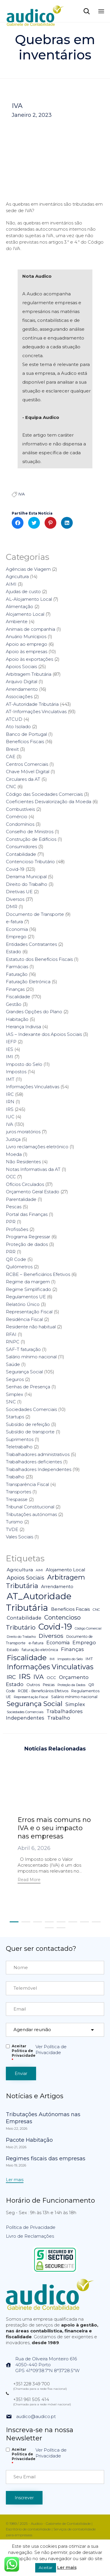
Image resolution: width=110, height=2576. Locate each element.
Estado (13, 951)
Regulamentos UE (26, 1296)
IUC (10, 1116)
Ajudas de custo (23, 591)
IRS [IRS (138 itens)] (25, 1676)
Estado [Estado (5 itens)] (13, 1650)
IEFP (11, 1041)
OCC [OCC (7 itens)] (51, 1677)
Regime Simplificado (28, 1289)
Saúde (13, 1364)
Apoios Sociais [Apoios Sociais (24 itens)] (25, 1578)
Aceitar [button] (46, 2567)
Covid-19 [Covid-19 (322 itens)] (55, 1627)
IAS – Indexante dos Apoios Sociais (44, 1034)
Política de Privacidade (30, 2227)
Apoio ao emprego (26, 644)
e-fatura (14, 921)
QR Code (16, 1259)
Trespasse (17, 1499)
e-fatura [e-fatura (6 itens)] (35, 1643)
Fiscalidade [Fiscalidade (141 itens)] (27, 1657)
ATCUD (14, 719)
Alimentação (19, 606)
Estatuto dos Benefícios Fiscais (39, 959)
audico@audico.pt (36, 2416)
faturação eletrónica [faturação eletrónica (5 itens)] (40, 1650)
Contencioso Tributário (30, 861)
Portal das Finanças (27, 1214)
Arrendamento (22, 689)
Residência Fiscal (24, 1319)
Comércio (16, 816)
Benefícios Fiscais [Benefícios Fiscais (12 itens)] (70, 1609)
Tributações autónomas (31, 1514)
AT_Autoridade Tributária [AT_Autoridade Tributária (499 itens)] (39, 1602)
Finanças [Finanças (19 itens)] (72, 1649)
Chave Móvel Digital (27, 771)
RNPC (12, 1341)
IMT (10, 1079)
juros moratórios (23, 1131)
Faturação (17, 974)
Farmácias (17, 966)
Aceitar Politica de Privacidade (23, 2053)
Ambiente (17, 621)
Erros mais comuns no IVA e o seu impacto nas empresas (54, 1828)
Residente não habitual (31, 1326)
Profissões (17, 1229)
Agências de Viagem (28, 569)
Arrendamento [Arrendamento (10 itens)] (57, 1586)
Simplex (14, 1394)
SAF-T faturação (23, 1349)
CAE (10, 756)
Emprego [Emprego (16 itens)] (84, 1642)
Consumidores (21, 846)
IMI (9, 1056)
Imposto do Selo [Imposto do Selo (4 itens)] (70, 1659)
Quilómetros (19, 1266)
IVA (17, 106)
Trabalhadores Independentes (38, 1469)
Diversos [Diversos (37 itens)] (51, 1635)
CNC (11, 786)
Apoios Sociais (21, 666)
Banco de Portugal (26, 734)
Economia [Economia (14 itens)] (58, 1642)
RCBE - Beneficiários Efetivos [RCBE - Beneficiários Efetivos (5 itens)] (43, 1691)
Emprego (16, 936)
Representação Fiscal (29, 1311)
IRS (9, 1109)
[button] (29, 1880)
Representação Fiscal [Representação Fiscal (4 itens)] (31, 1697)
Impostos (16, 1071)
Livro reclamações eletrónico (37, 1146)
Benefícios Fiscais (25, 741)
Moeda (14, 1154)
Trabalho (15, 1477)
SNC (11, 1402)
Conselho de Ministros (29, 831)
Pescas (13, 1206)
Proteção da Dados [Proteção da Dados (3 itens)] (71, 1685)
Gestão (13, 1004)
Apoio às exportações (29, 659)
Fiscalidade (18, 996)
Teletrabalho (19, 1447)
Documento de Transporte (35, 914)
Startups (15, 1417)
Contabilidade (21, 854)
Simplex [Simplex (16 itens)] (75, 1704)
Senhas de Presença (28, 1386)
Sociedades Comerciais (31, 1409)
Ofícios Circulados (25, 1184)
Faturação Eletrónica (28, 981)
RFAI (11, 1334)
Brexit (12, 749)
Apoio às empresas (26, 651)
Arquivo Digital (21, 681)
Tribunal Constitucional (30, 1507)
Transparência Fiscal (27, 1484)
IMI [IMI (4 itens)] (52, 1659)
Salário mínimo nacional (31, 1356)
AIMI (11, 584)
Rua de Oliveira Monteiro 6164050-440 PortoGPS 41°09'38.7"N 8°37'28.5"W (47, 2364)
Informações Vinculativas (32, 1086)
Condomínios (20, 824)
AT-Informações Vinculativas (36, 711)
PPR (11, 1221)
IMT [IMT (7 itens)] (89, 1658)
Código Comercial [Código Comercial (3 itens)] (88, 1628)
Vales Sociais (19, 1537)
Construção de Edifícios (31, 839)
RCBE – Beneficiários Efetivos (38, 1274)
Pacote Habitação (29, 2140)
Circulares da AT (23, 779)
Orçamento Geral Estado (32, 1191)
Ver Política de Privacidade (51, 2049)
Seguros (15, 1379)
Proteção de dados (27, 1244)
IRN (10, 1101)
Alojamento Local (25, 614)
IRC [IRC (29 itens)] (11, 1677)
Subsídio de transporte (30, 1432)
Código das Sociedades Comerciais (44, 794)
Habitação (17, 1019)
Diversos (15, 899)
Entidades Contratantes (31, 944)
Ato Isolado (18, 726)
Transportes (18, 1492)
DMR (11, 906)
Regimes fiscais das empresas (45, 2158)
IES (9, 1049)
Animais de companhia (30, 629)
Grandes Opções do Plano (34, 1011)
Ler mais (67, 2567)
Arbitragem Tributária (28, 674)
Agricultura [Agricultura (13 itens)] (20, 1569)
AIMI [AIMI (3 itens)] (39, 1570)
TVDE (12, 1529)
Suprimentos (19, 1439)
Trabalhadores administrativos (38, 1454)
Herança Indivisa (23, 1026)
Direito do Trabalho (26, 884)
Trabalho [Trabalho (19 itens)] (58, 1718)
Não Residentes (23, 1161)
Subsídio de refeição (28, 1424)
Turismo (14, 1522)
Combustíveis (20, 809)
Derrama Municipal (26, 876)
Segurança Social (24, 1371)
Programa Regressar (28, 1236)
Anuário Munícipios (26, 636)
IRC (10, 1094)
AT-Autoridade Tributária (32, 704)
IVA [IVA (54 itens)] (38, 1676)
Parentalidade (21, 1199)
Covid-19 (15, 869)
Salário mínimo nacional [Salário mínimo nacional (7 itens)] (74, 1696)
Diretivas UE (19, 891)
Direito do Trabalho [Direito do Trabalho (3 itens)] (21, 1637)
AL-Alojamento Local (29, 599)
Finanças (15, 989)
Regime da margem (28, 1281)
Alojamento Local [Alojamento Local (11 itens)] (65, 1569)
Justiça (13, 1139)
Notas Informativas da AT (33, 1169)
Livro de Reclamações (30, 2236)
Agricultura (17, 576)
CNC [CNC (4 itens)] (96, 1609)
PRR (11, 1251)
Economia (17, 929)
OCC (11, 1176)
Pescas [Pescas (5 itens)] (49, 1685)
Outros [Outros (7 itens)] (33, 1684)
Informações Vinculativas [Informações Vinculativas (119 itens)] (50, 1667)
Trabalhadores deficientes (34, 1462)
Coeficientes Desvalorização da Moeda (48, 801)
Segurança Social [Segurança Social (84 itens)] (34, 1704)
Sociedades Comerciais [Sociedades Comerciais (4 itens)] (25, 1712)
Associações (19, 696)
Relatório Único (23, 1304)
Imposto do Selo (24, 1064)
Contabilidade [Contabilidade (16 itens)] (24, 1618)
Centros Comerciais (27, 764)
